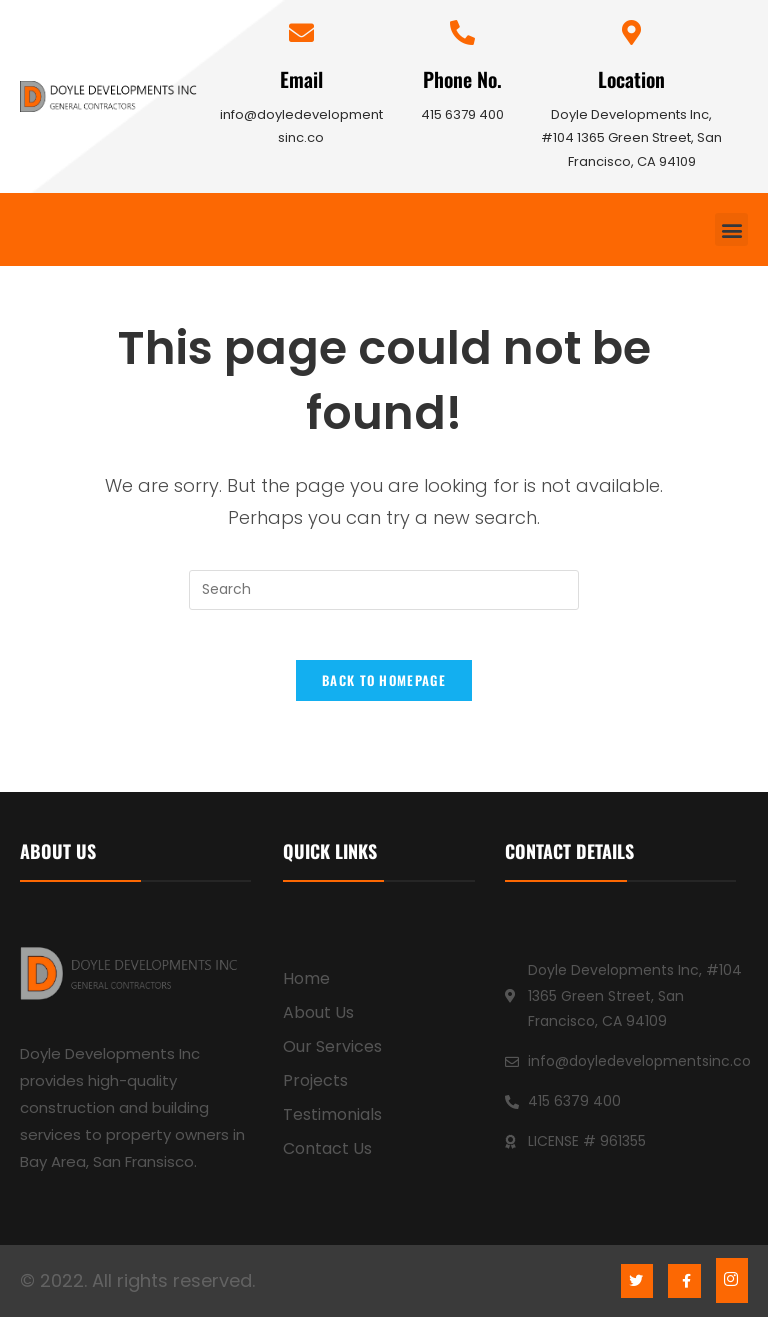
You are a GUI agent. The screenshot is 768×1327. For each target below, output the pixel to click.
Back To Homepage (384, 691)
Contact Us (327, 1159)
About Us (318, 1023)
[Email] (301, 32)
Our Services (332, 1057)
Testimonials (332, 1125)
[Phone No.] (462, 32)
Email (301, 79)
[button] (731, 229)
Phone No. (462, 79)
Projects (315, 1091)
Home (306, 989)
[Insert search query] (384, 590)
